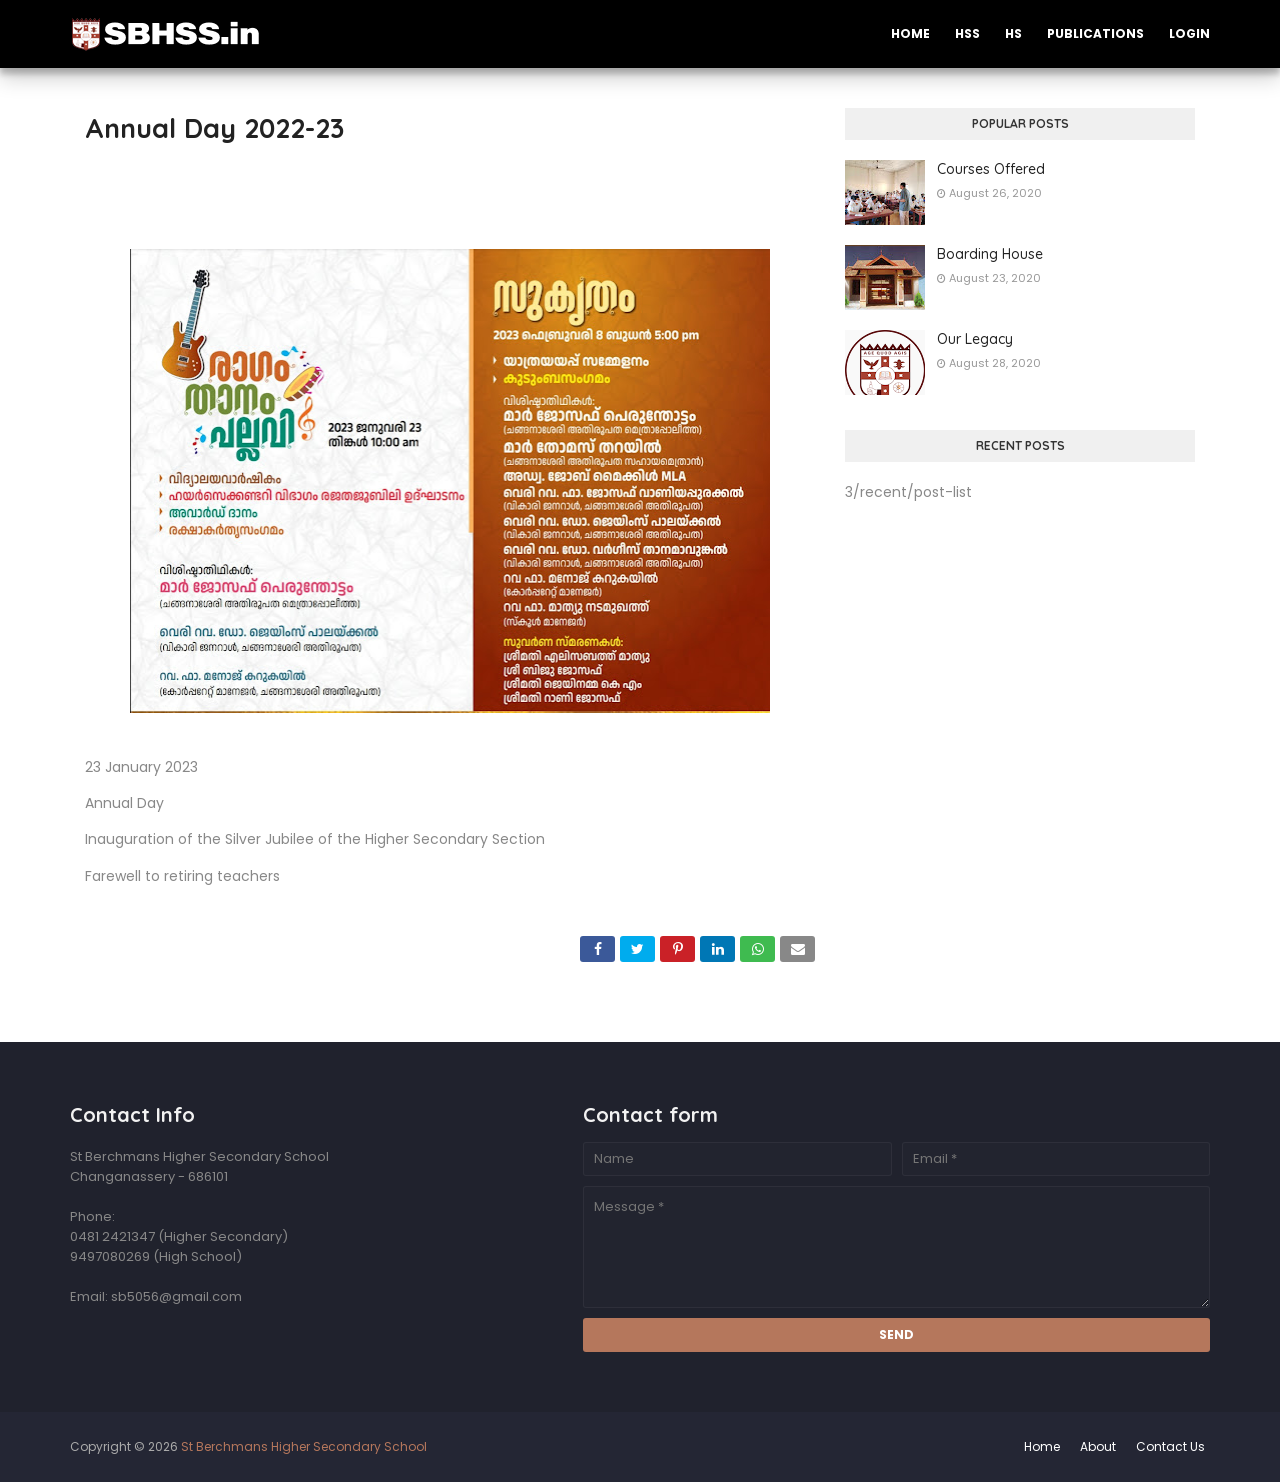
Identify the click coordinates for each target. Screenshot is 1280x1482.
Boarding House (990, 254)
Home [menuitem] (910, 33)
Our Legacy (975, 339)
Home (1042, 1446)
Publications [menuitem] (1095, 33)
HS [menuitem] (1013, 33)
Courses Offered (991, 169)
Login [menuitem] (1189, 33)
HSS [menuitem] (967, 33)
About (1098, 1446)
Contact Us (1170, 1446)
